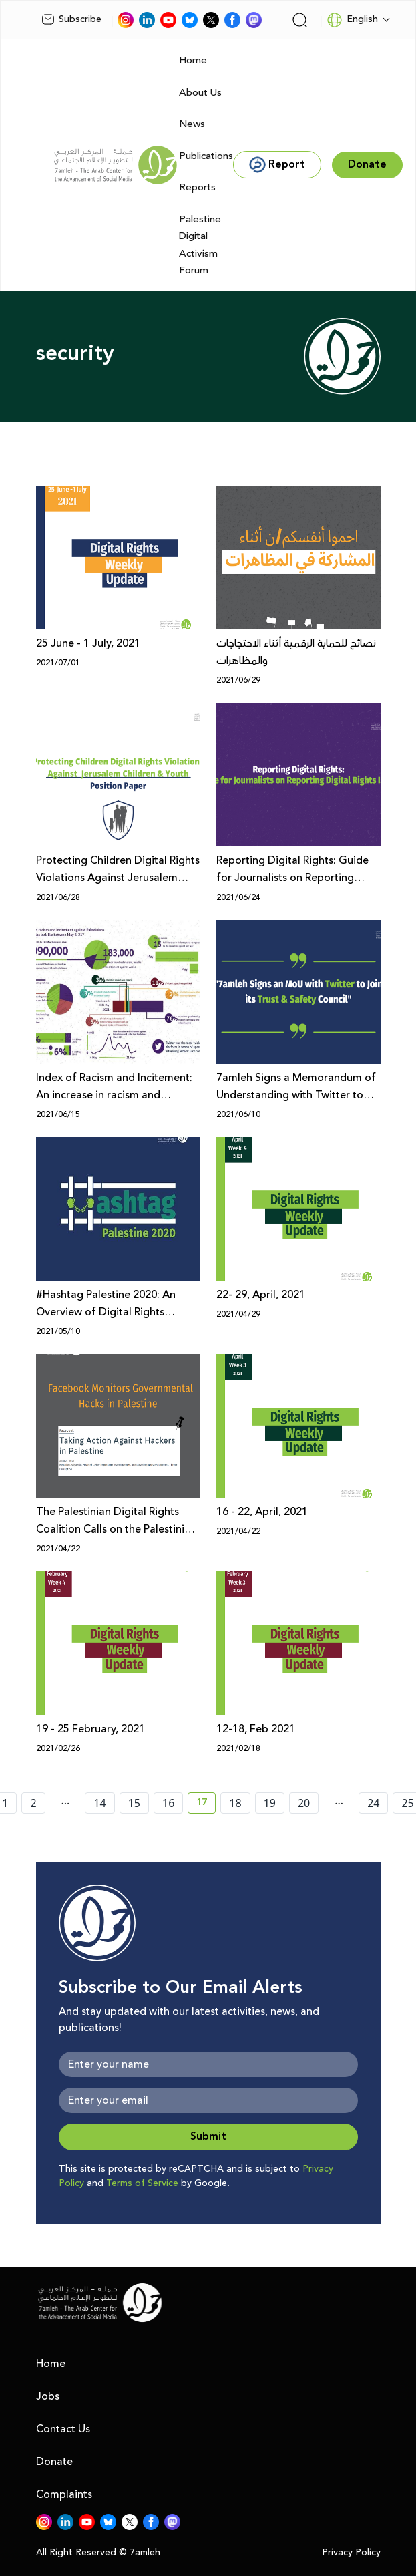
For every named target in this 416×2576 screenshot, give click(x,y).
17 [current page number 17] (206, 1804)
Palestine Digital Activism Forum (200, 245)
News (192, 124)
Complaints (64, 2494)
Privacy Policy (351, 2553)
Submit (208, 2136)
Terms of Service (142, 2183)
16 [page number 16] (168, 1803)
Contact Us (63, 2429)
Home (193, 60)
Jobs (47, 2396)
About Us (200, 92)
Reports (197, 187)
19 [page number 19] (270, 1803)
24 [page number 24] (373, 1803)
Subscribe (71, 19)
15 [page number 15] (134, 1803)
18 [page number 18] (235, 1803)
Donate (54, 2462)
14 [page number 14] (99, 1803)
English (352, 20)
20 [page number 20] (304, 1803)
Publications (206, 156)
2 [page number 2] (33, 1803)
